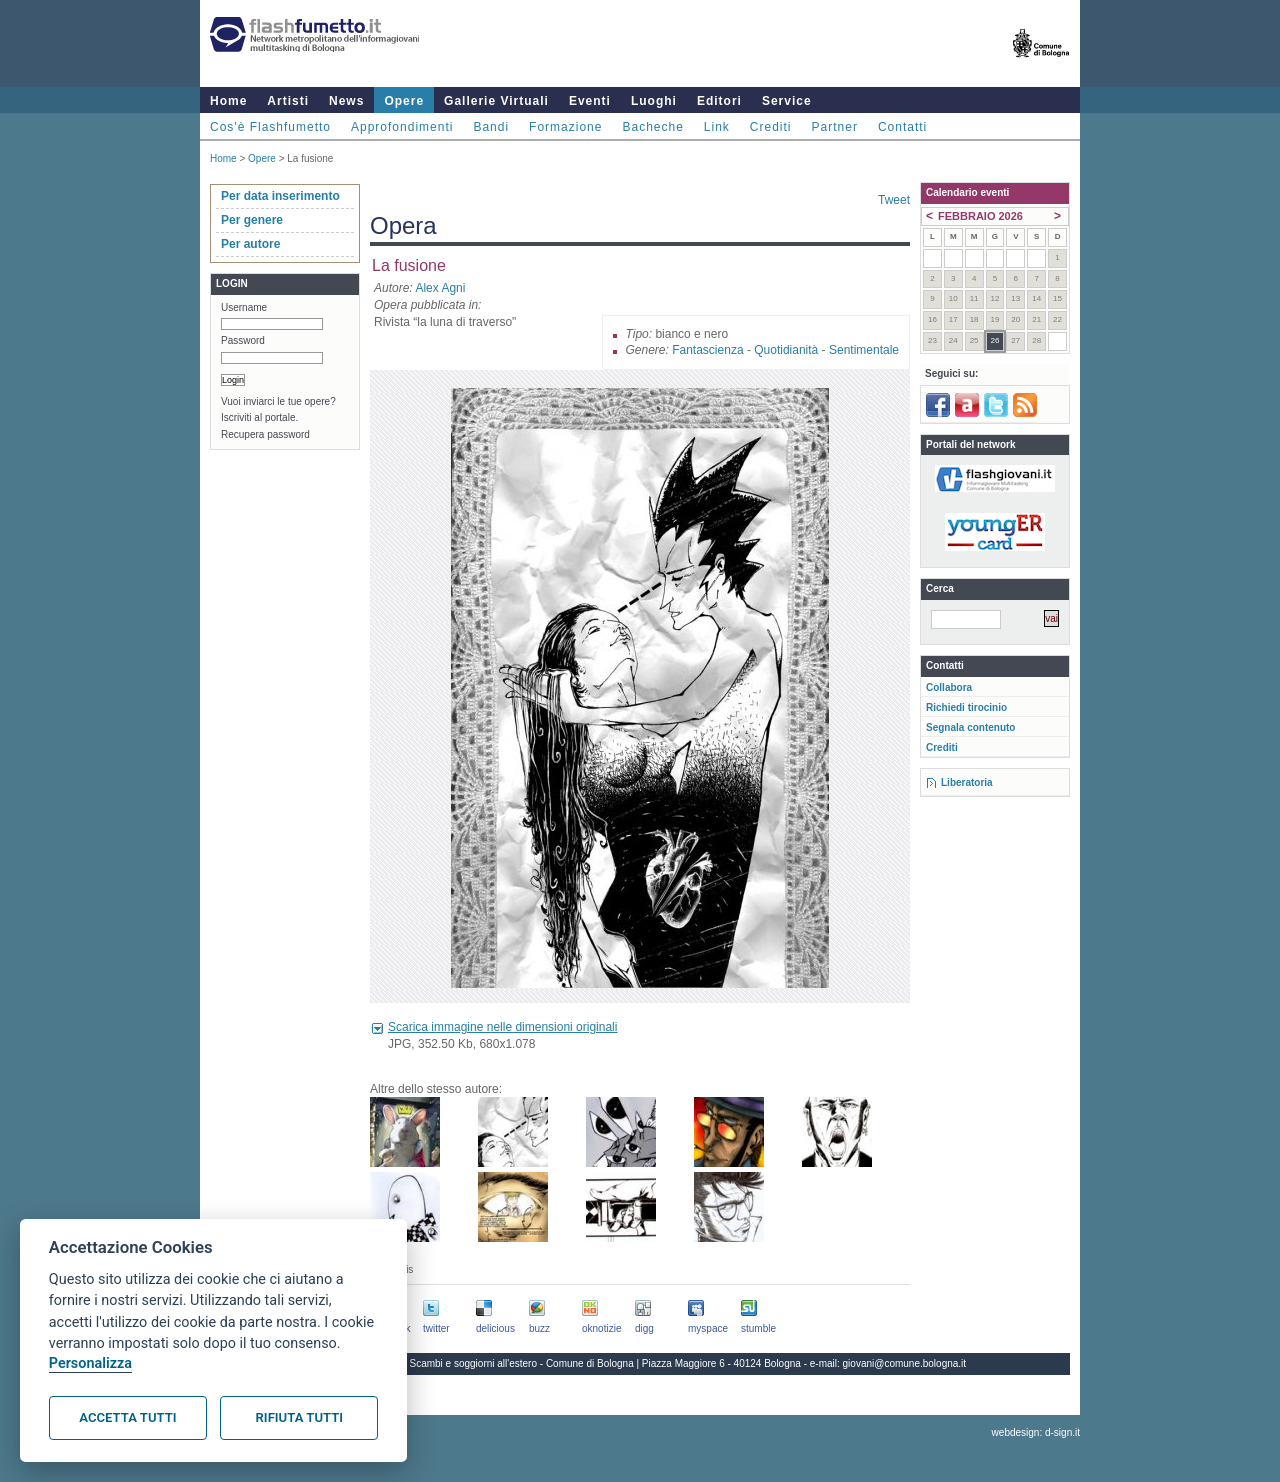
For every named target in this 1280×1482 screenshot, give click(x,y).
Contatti (902, 127)
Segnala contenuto (970, 727)
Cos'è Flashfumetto (270, 127)
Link (717, 127)
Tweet (894, 200)
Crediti (771, 127)
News (346, 101)
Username (244, 307)
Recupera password (265, 434)
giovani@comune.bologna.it (905, 1363)
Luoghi (654, 101)
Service (787, 101)
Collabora (949, 687)
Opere (404, 101)
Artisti (288, 101)
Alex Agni (440, 288)
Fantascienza (707, 350)
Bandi (491, 127)
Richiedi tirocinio (966, 707)
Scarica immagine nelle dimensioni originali (502, 1027)
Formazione (565, 127)
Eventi (590, 101)
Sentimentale (864, 350)
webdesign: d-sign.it (1036, 1432)
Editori (719, 101)
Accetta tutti (127, 1417)
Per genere (252, 220)
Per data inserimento (280, 196)
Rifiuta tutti (299, 1417)
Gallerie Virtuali (496, 101)
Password (243, 340)
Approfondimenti (402, 127)
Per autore (250, 244)
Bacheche (652, 127)
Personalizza (90, 1363)
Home (228, 101)
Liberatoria (967, 782)
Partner (835, 127)
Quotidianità (786, 350)
